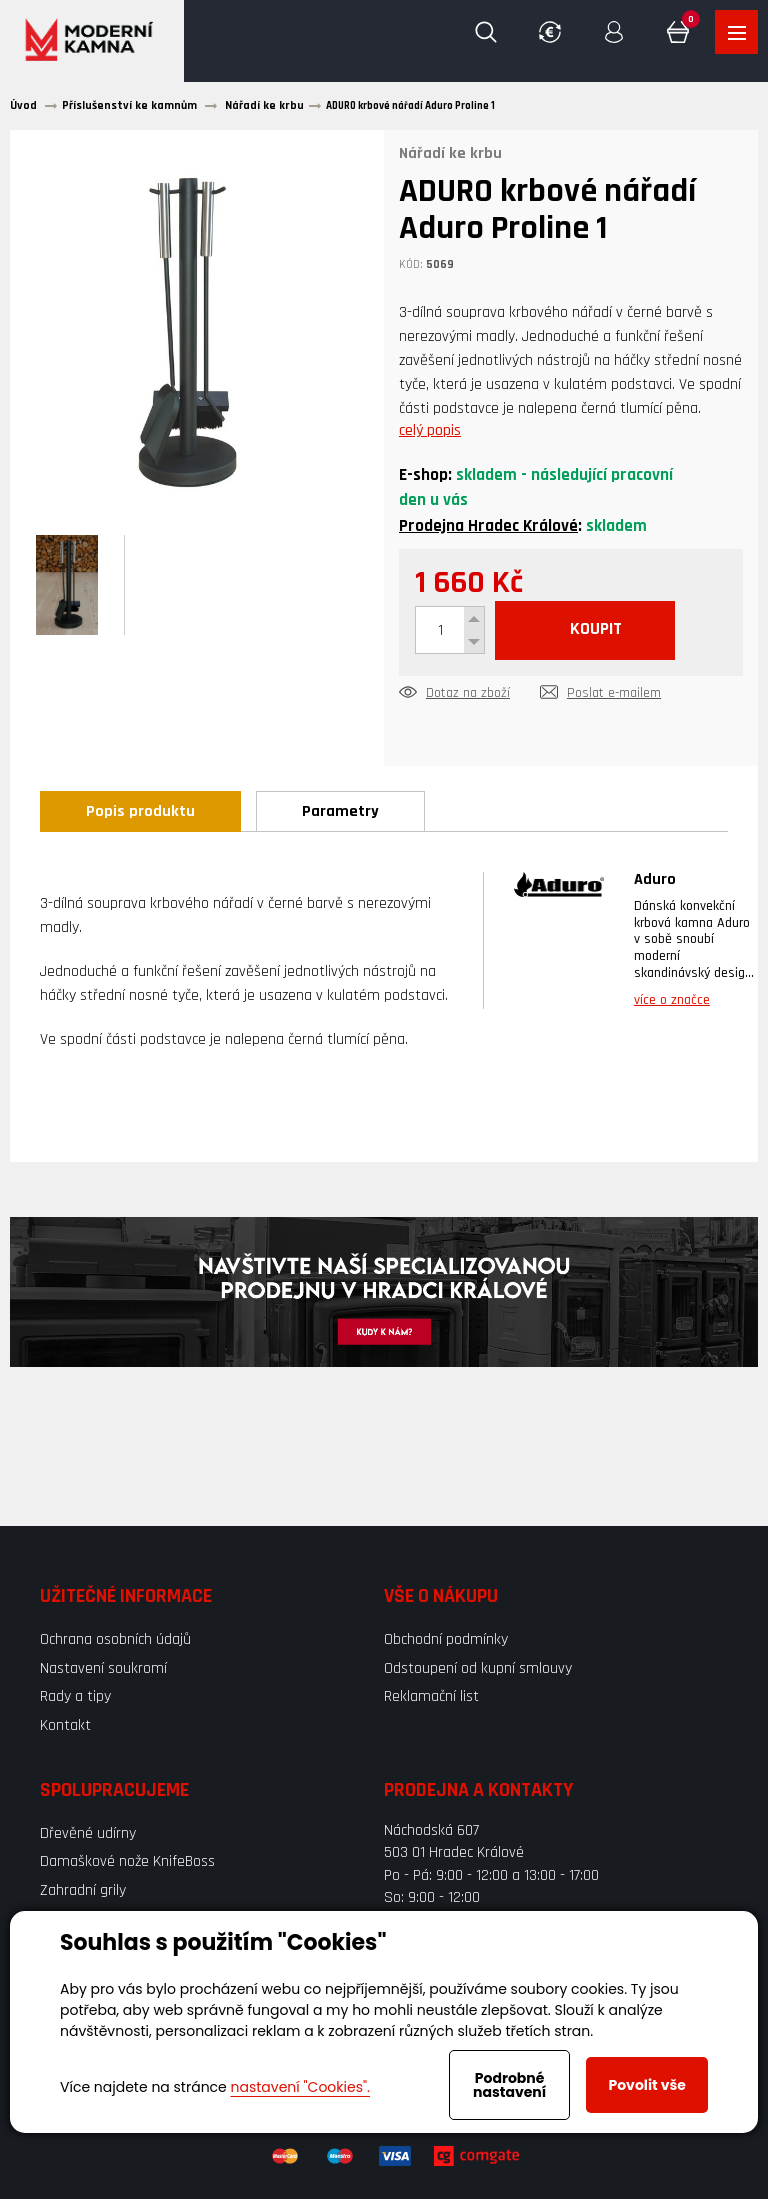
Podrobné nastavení (509, 2085)
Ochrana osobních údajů (115, 1642)
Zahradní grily (83, 1892)
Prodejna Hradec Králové (488, 528)
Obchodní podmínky (446, 1642)
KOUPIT (602, 632)
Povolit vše (646, 2085)
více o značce (672, 1003)
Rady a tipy (75, 1698)
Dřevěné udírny (88, 1835)
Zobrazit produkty (736, 33)
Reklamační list (431, 1698)
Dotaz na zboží (468, 697)
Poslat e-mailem (614, 697)
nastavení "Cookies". (300, 2087)
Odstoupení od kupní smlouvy (478, 1670)
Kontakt (65, 1727)
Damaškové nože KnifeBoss (127, 1864)
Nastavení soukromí (103, 1670)
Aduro (655, 882)
